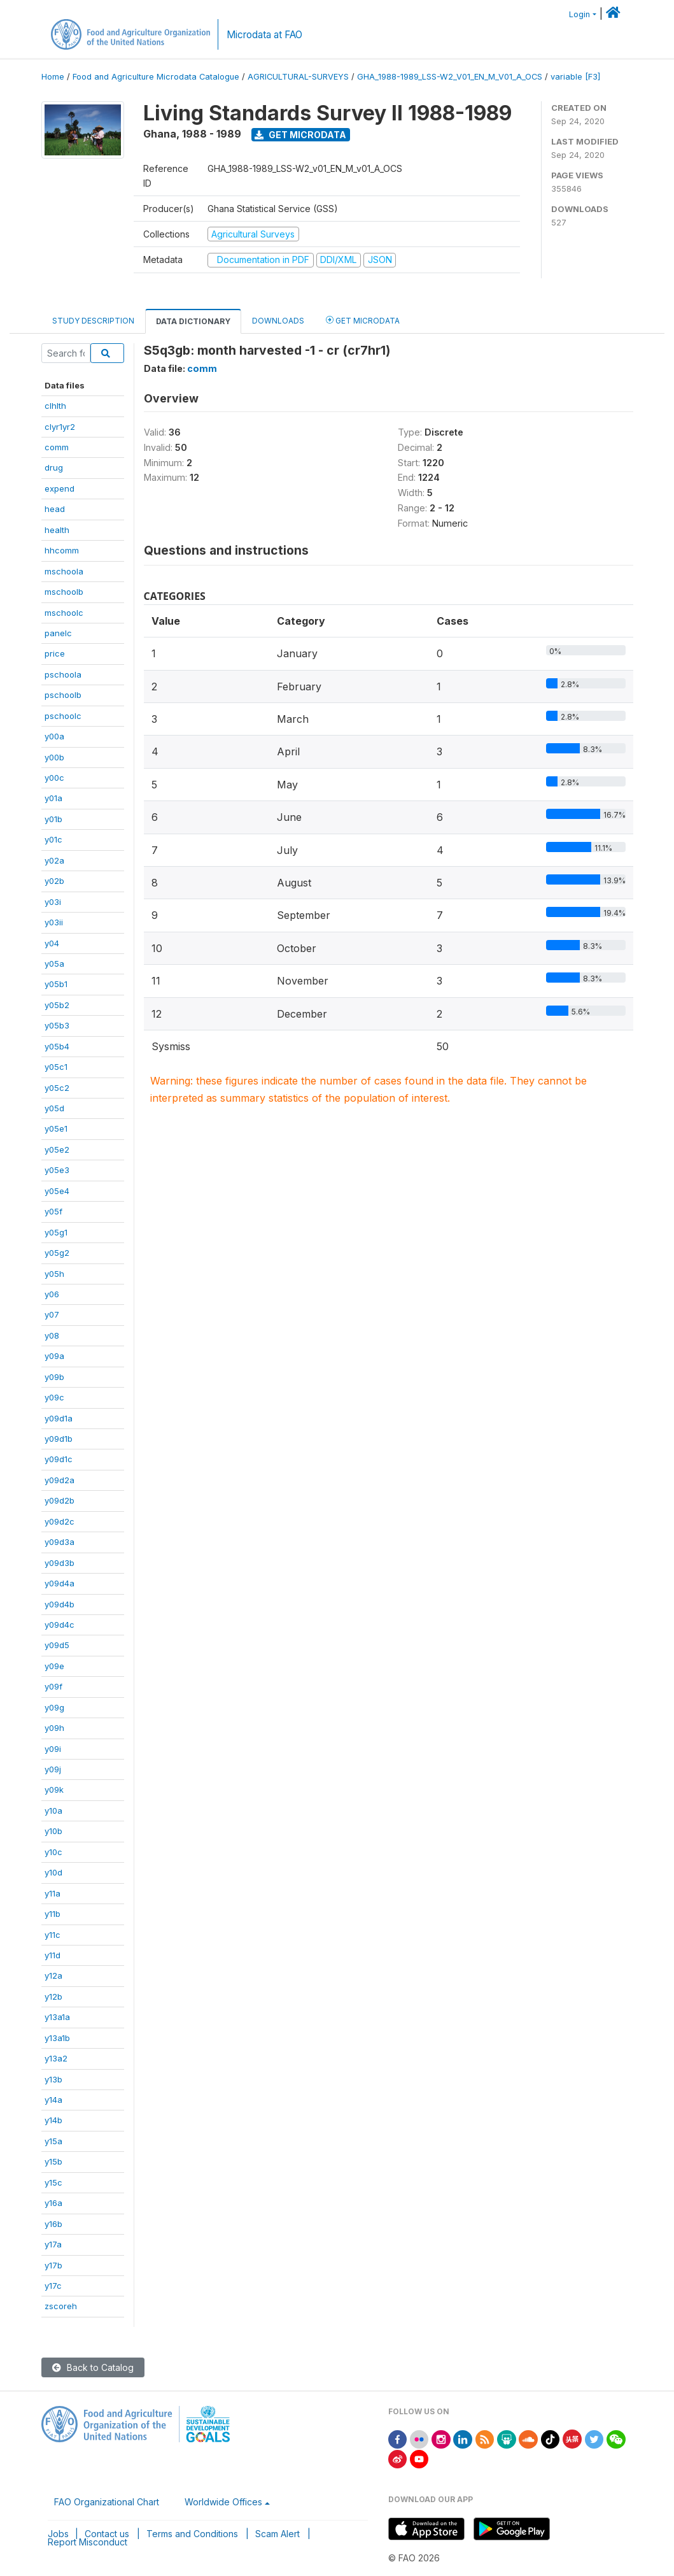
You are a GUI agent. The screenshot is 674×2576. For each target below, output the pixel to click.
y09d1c (59, 1459)
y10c (53, 1852)
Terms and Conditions (192, 2533)
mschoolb (64, 592)
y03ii (54, 922)
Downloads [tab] (278, 320)
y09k (54, 1789)
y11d (52, 1955)
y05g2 (57, 1253)
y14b (53, 2120)
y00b (54, 757)
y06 (52, 1294)
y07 (52, 1314)
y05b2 (57, 1005)
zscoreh (61, 2306)
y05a (54, 963)
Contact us (107, 2533)
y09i (53, 1749)
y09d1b (59, 1439)
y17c (53, 2286)
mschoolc (64, 613)
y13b (53, 2079)
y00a (54, 736)
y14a (53, 2100)
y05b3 (57, 1025)
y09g (54, 1707)
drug (54, 467)
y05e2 (57, 1149)
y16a (53, 2203)
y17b (53, 2265)
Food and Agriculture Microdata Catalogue (156, 77)
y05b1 (56, 984)
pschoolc (63, 716)
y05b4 (57, 1046)
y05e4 (57, 1191)
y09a (54, 1356)
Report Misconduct (87, 2542)
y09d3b (59, 1563)
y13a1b (57, 2038)
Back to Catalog (93, 2367)
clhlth (55, 406)
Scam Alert (277, 2533)
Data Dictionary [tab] (193, 321)
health (57, 530)
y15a (53, 2141)
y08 (52, 1335)
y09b (54, 1377)
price (55, 653)
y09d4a (59, 1583)
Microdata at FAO (264, 35)
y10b (53, 1831)
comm (57, 447)
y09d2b (59, 1500)
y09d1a (59, 1418)
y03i (53, 902)
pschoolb (63, 695)
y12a (53, 1975)
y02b (54, 881)
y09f (53, 1686)
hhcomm (62, 550)
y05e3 (57, 1170)
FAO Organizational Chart (106, 2501)
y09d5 (57, 1645)
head (55, 509)
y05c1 (56, 1067)
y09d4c (59, 1624)
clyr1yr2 (60, 427)
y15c (53, 2182)
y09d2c (59, 1521)
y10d (53, 1872)
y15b (53, 2161)
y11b (52, 1914)
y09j (53, 1769)
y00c (54, 777)
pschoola (63, 674)
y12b (53, 1996)
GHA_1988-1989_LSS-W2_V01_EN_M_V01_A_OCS (449, 77)
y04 (52, 943)
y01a (53, 798)
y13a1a (57, 2017)
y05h (54, 1274)
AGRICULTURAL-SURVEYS (298, 77)
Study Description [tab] (93, 320)
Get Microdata (300, 134)
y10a (53, 1810)
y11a (52, 1893)
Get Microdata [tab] (363, 320)
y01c (53, 839)
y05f (53, 1211)
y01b (53, 819)
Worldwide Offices (223, 2501)
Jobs (58, 2533)
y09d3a (59, 1542)
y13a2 (56, 2058)
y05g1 (56, 1232)
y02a (54, 860)
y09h (54, 1728)
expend (59, 488)
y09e (54, 1666)
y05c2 (57, 1088)
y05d (54, 1108)
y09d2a (59, 1480)
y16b (53, 2224)
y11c (52, 1935)
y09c (54, 1397)
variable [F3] (575, 77)
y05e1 (56, 1128)
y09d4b (59, 1604)
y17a (53, 2244)
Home (52, 77)
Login (579, 14)
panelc (58, 633)
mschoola (64, 571)
